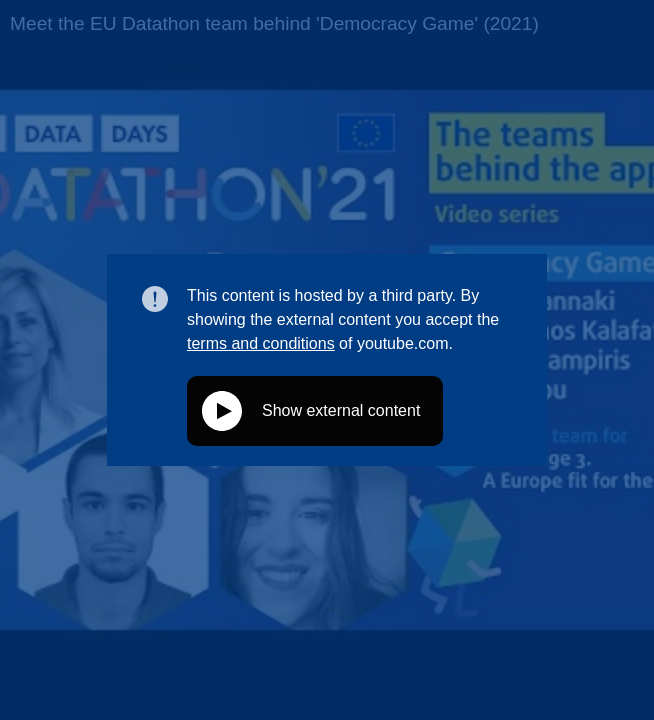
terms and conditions (261, 343)
